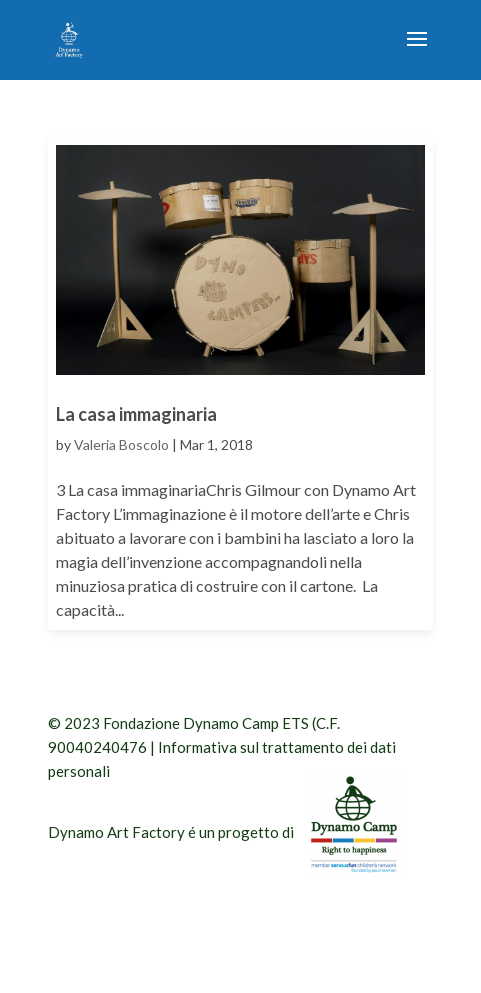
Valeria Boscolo (121, 444)
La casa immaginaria (136, 414)
